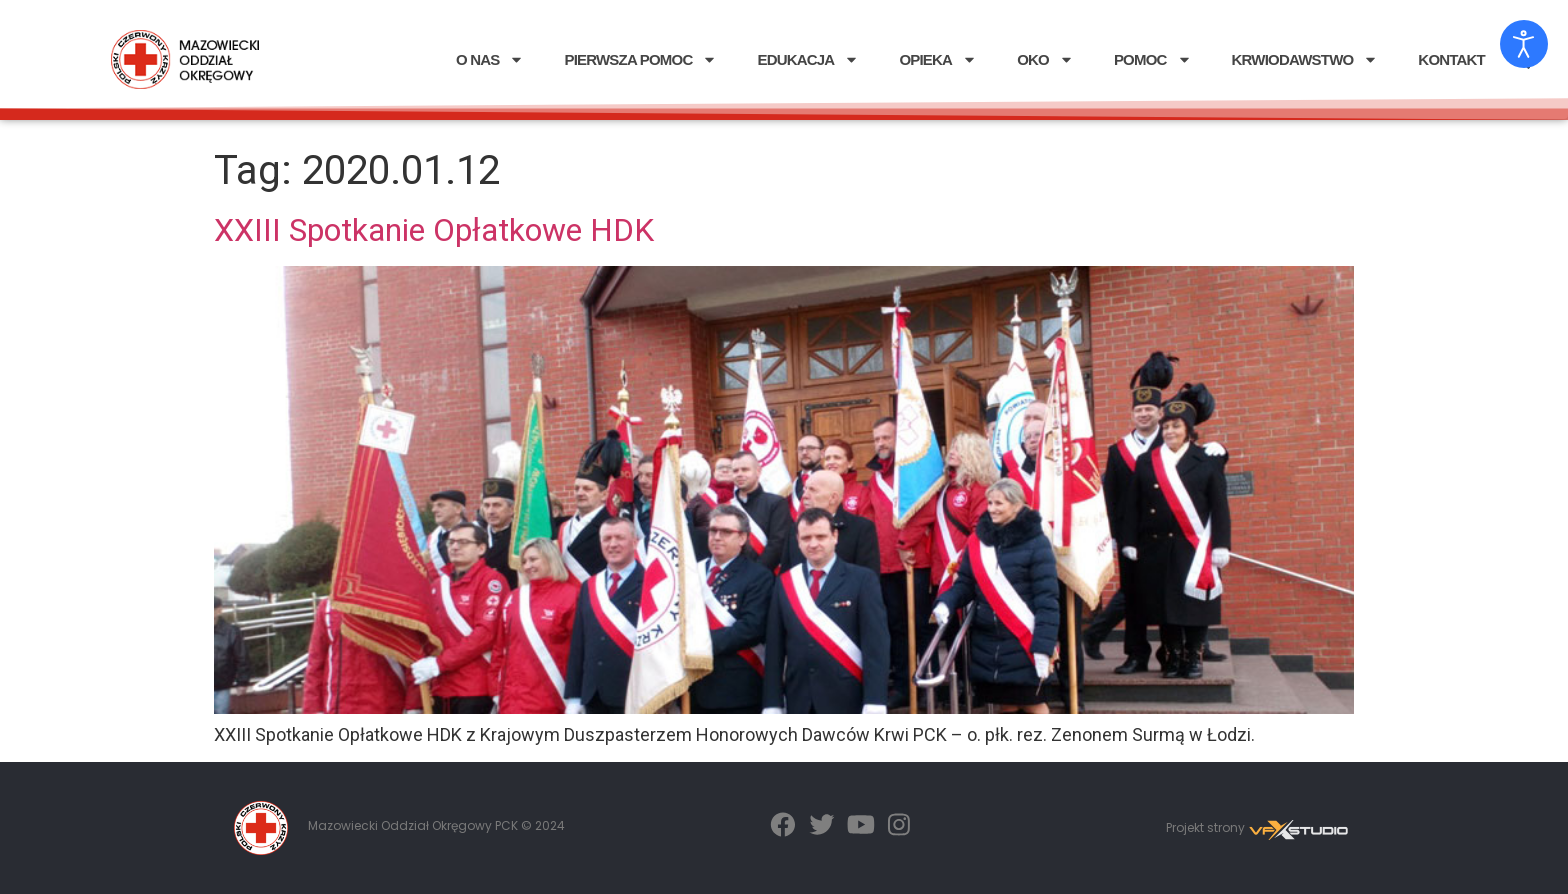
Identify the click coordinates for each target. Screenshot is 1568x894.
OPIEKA (938, 59)
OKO (1045, 59)
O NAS (490, 59)
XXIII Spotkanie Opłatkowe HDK (434, 230)
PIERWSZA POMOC (640, 59)
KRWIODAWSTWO (1305, 59)
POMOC (1153, 59)
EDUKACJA (808, 59)
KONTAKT (1451, 59)
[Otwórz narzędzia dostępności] (1524, 44)
